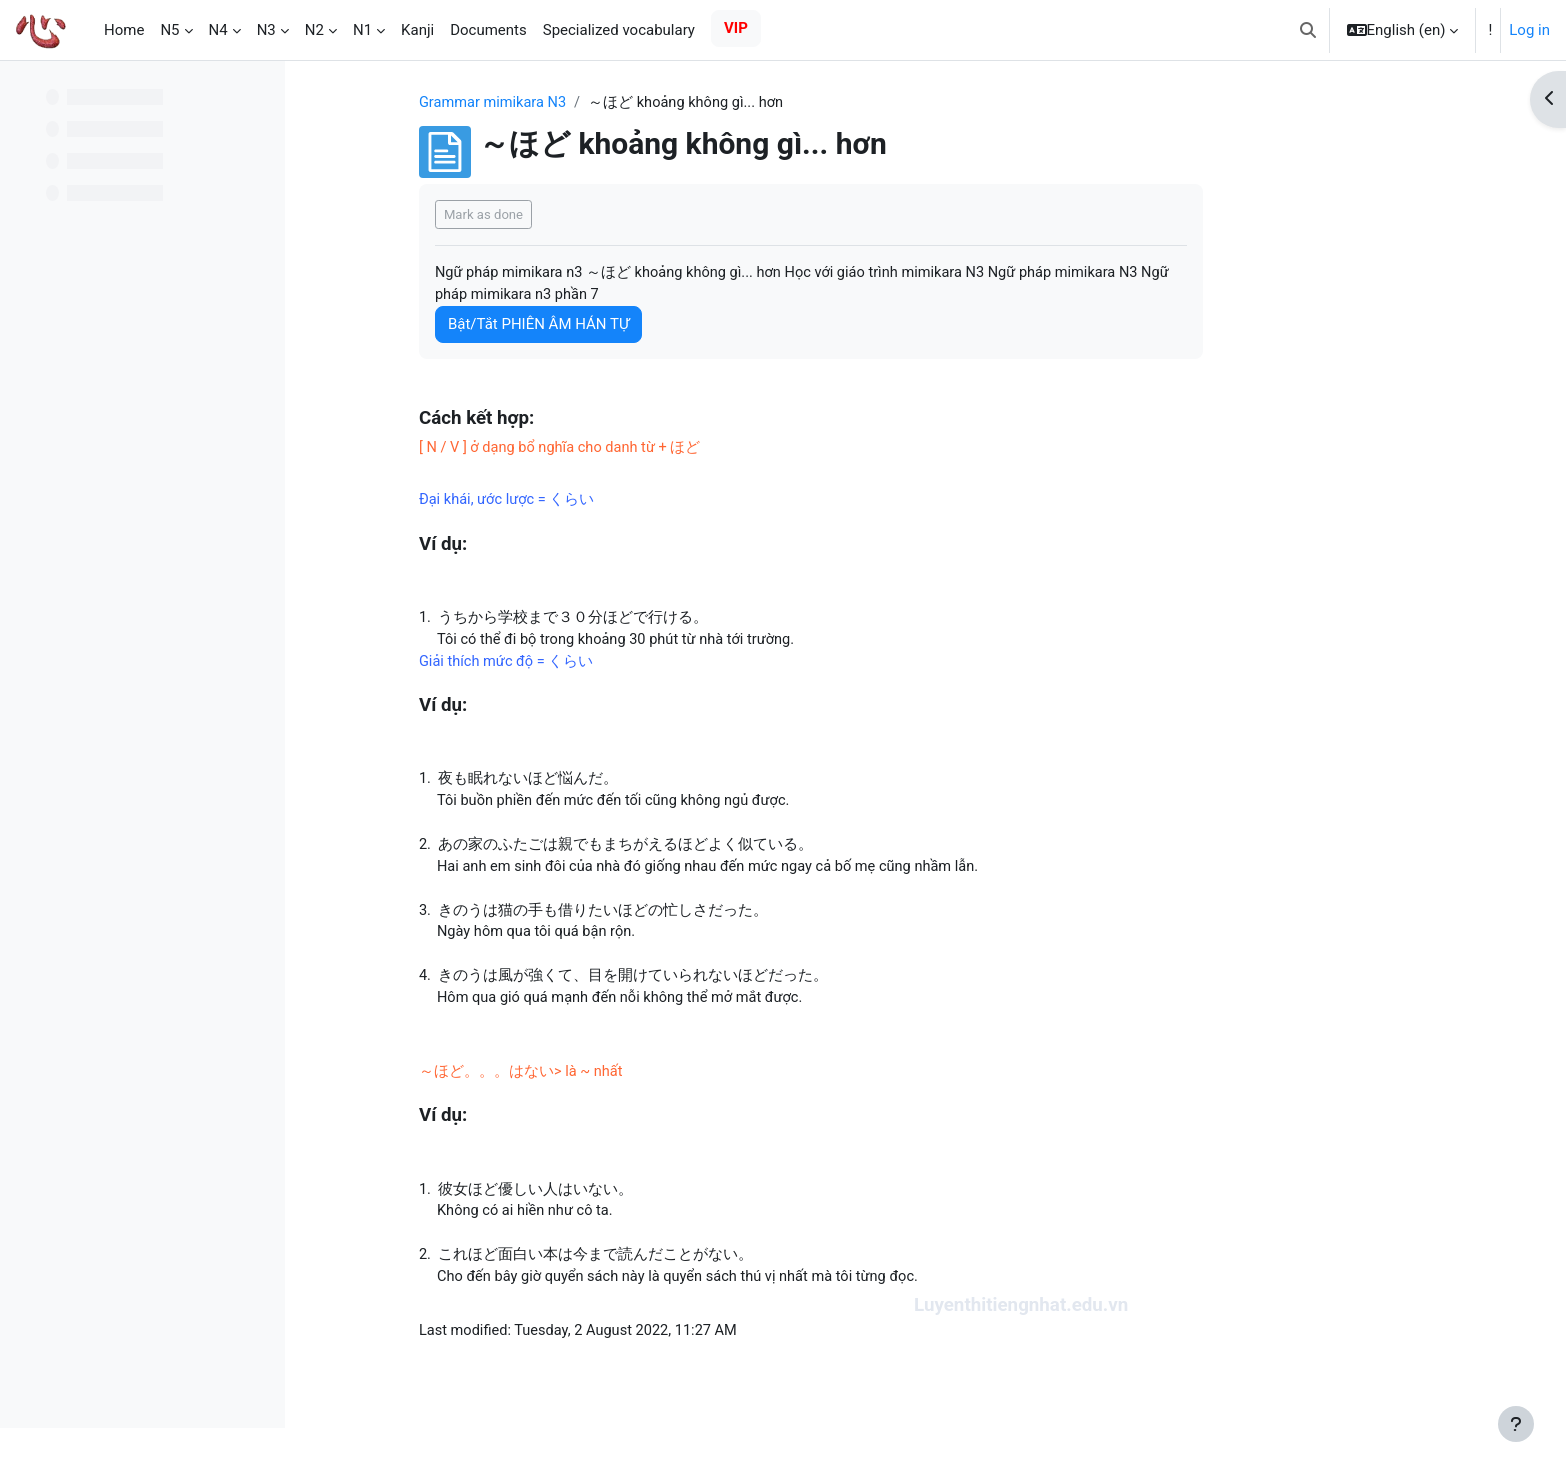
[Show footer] (1516, 1424)
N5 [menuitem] (169, 30)
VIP (736, 28)
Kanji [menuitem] (417, 30)
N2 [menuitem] (314, 30)
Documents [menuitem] (488, 30)
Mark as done (582, 214)
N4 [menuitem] (218, 30)
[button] (1308, 30)
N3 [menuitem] (266, 30)
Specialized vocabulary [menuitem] (619, 30)
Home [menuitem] (124, 30)
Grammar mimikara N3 (594, 103)
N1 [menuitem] (362, 30)
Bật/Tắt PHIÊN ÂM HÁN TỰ (637, 326)
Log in (1529, 30)
